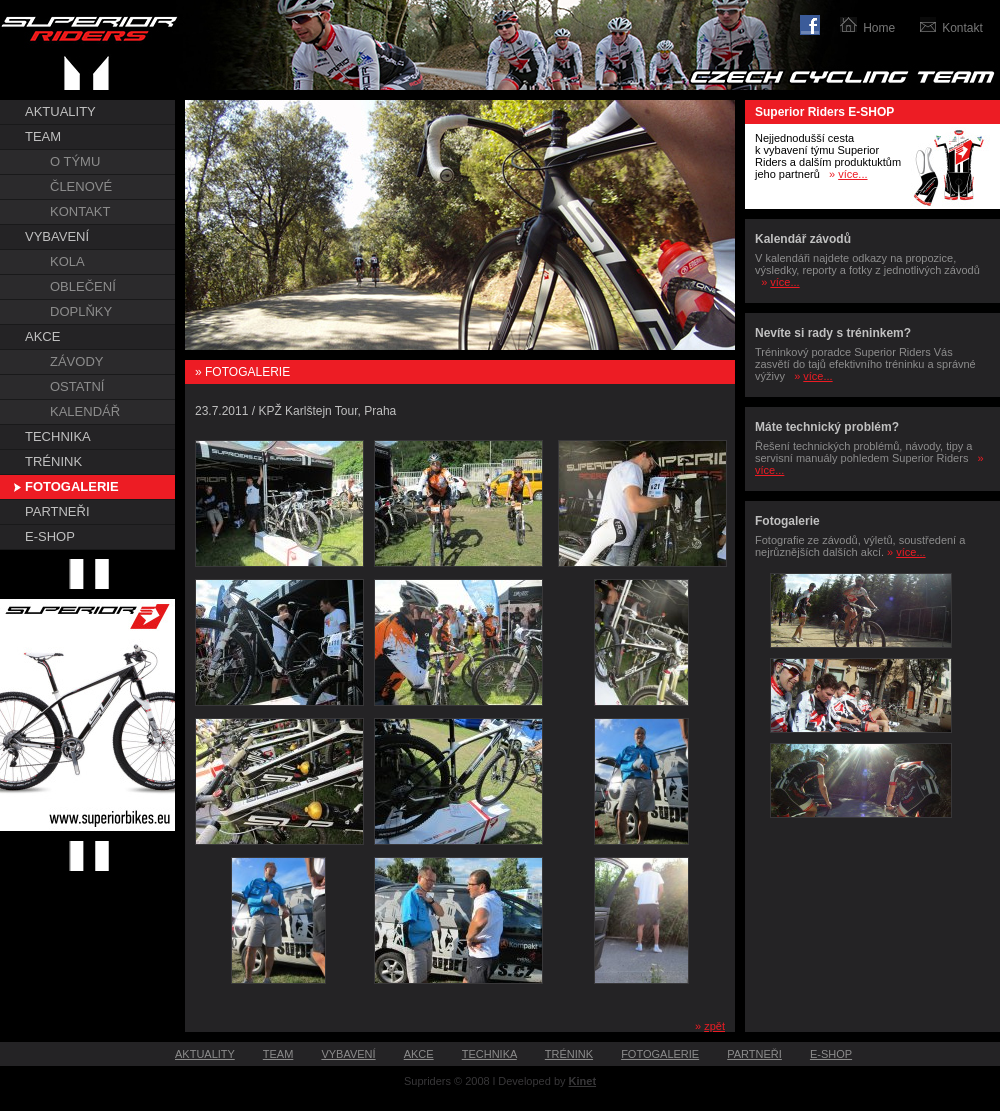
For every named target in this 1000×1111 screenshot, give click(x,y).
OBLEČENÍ (83, 286)
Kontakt (962, 28)
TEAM (43, 136)
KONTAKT (80, 211)
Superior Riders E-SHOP (824, 112)
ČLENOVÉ (81, 186)
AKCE (42, 336)
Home (879, 28)
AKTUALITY (60, 111)
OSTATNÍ (77, 386)
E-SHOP (50, 536)
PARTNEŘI (57, 511)
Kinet (583, 1081)
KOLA (67, 261)
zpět (714, 1026)
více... (852, 174)
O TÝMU (75, 161)
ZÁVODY (76, 361)
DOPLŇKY (81, 311)
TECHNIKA (58, 436)
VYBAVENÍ (57, 236)
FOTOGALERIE (72, 486)
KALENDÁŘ (85, 411)
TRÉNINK (53, 461)
